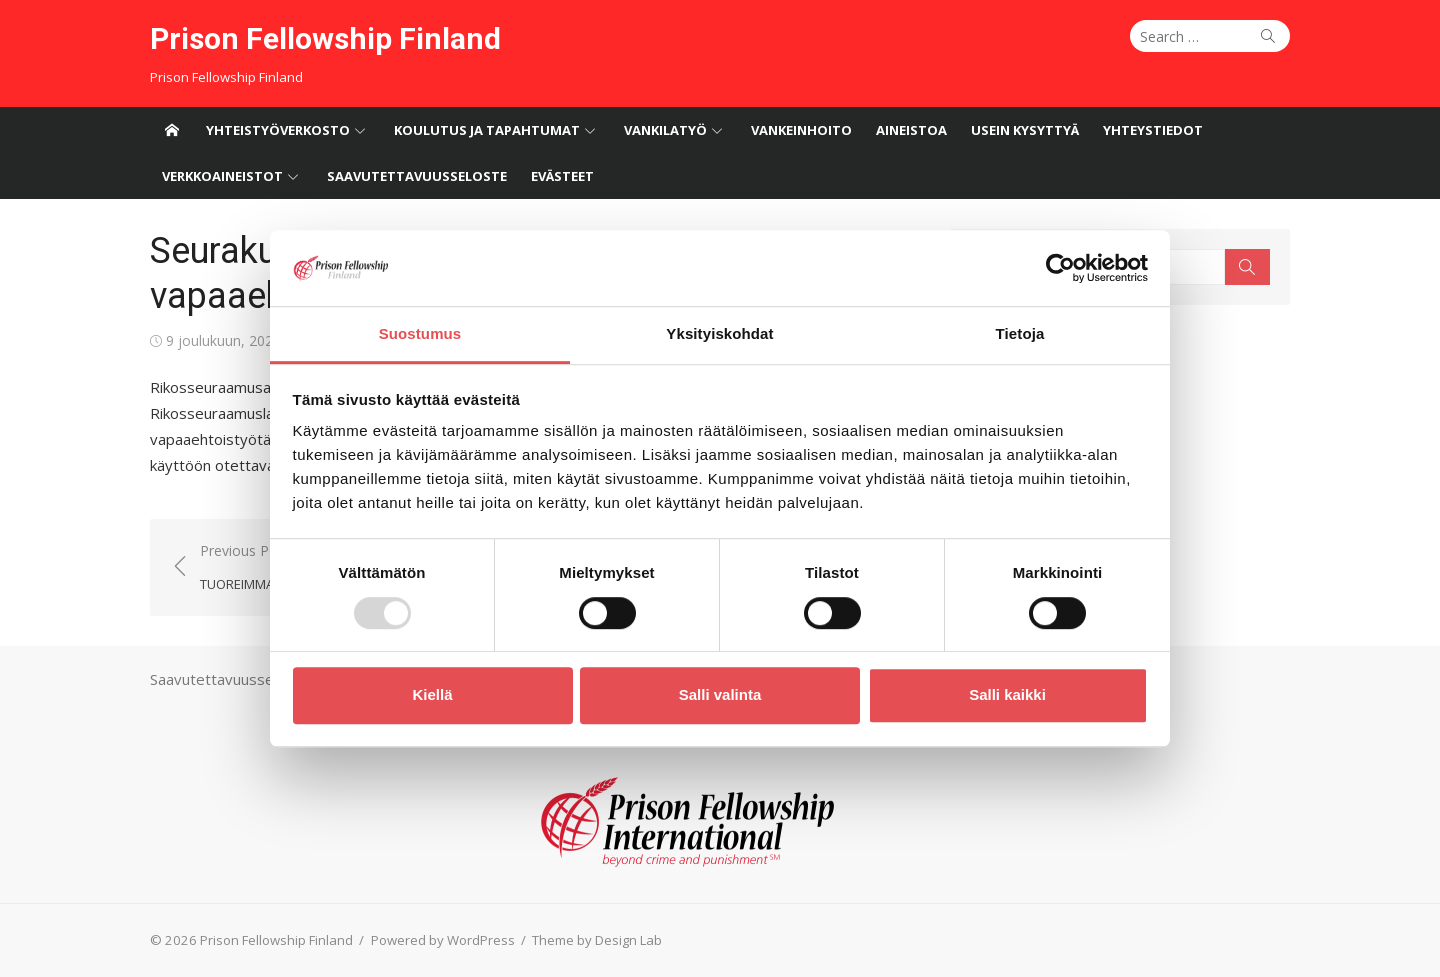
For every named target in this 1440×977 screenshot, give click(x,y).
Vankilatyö (665, 130)
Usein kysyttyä (1025, 130)
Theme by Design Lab (597, 940)
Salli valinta (720, 694)
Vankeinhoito (801, 130)
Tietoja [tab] (1020, 334)
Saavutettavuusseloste (417, 176)
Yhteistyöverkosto (278, 130)
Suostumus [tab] (420, 334)
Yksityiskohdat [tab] (719, 334)
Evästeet (562, 176)
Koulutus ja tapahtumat (487, 130)
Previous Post (280, 568)
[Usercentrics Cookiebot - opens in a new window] (1060, 268)
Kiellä (432, 694)
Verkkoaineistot (222, 176)
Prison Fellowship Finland (325, 38)
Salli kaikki (1007, 694)
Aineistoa (911, 130)
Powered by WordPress (443, 940)
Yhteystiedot (1153, 130)
